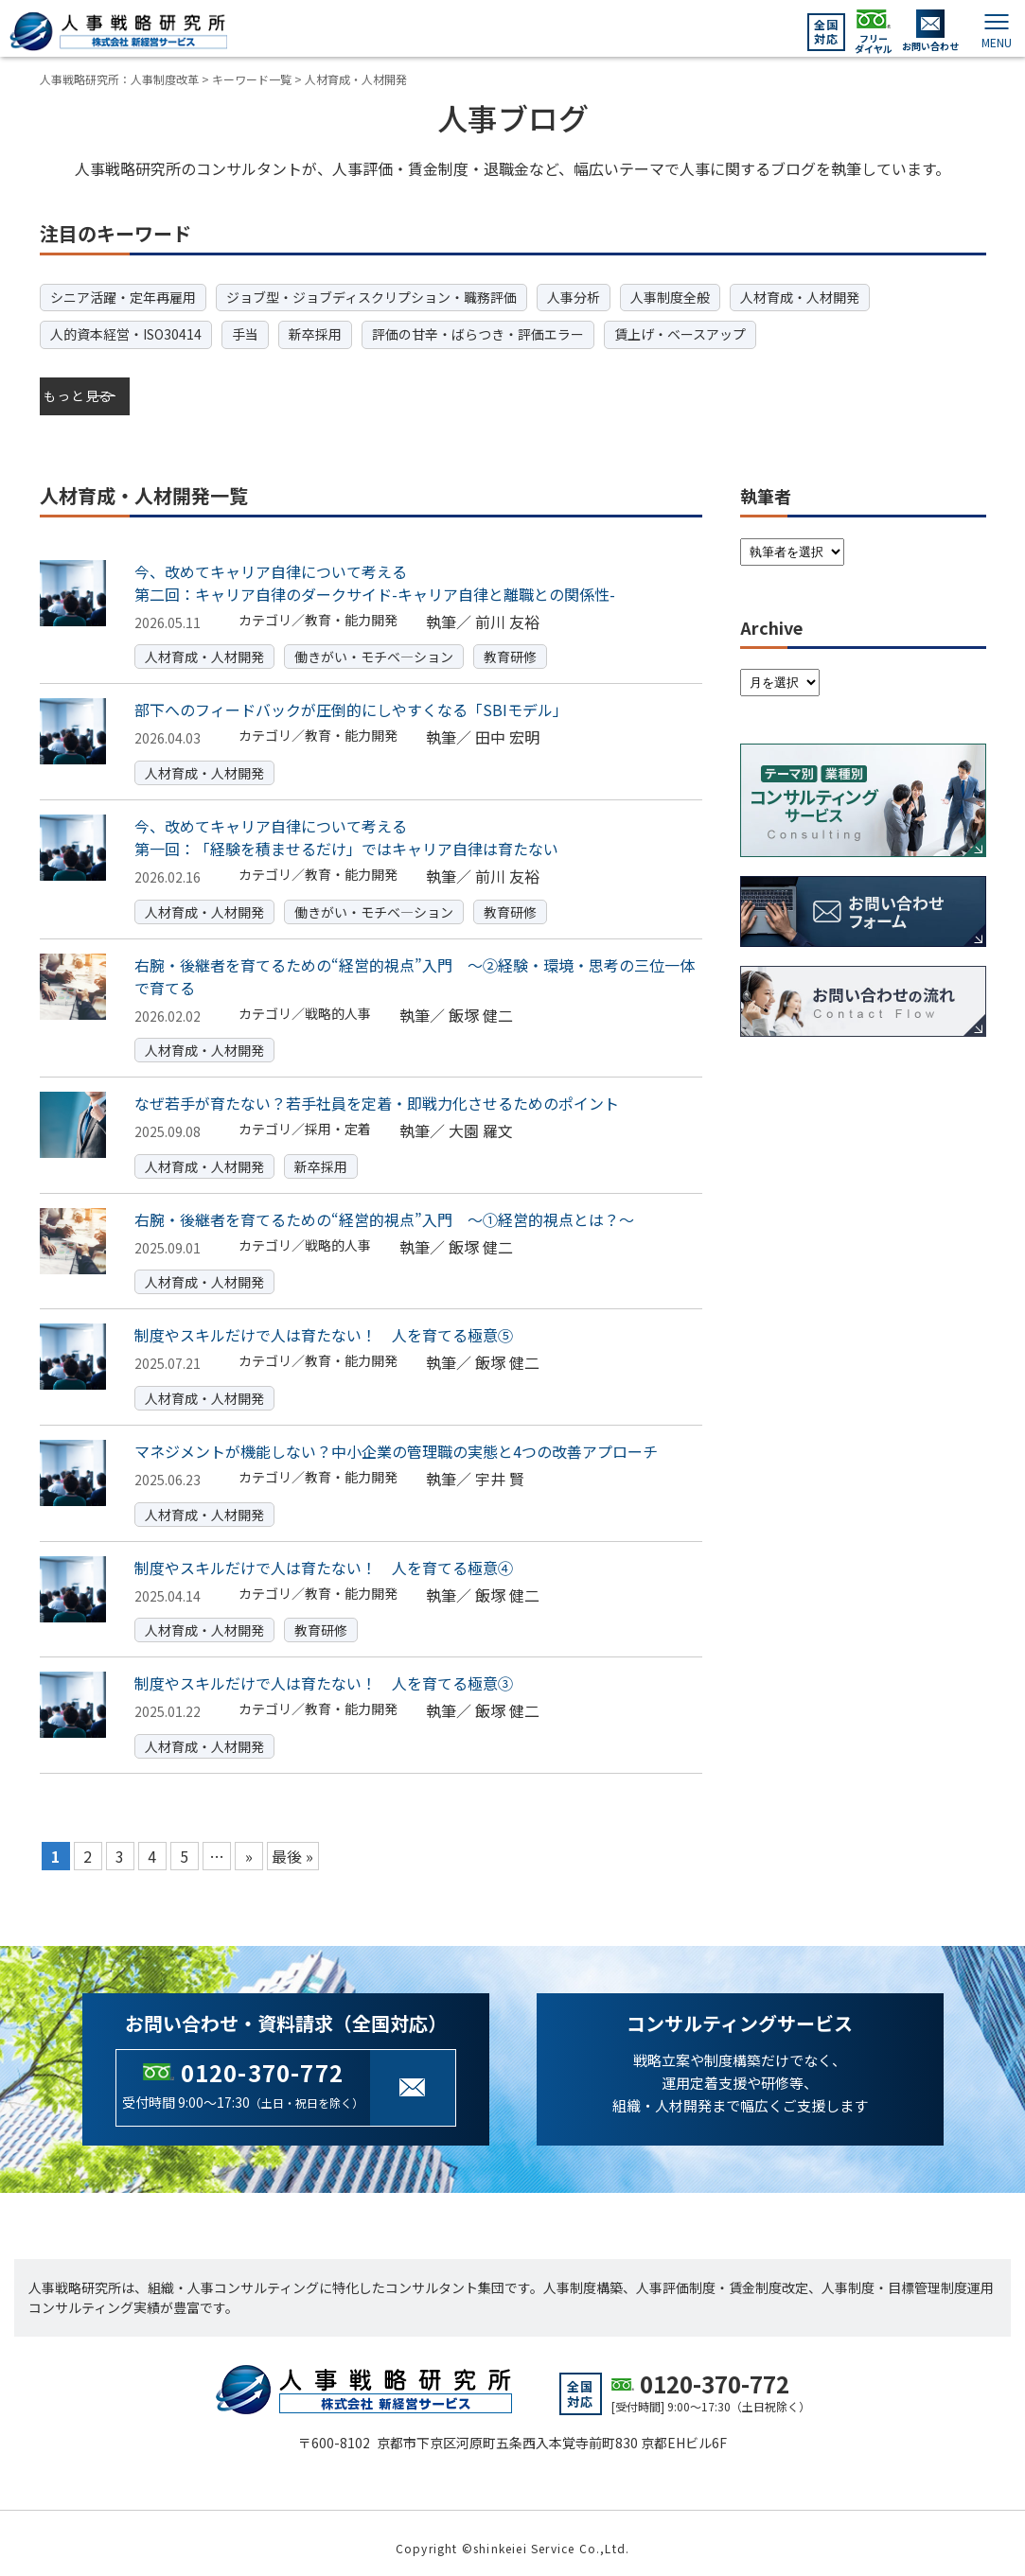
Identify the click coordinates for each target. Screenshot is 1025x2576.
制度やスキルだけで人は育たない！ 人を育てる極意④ (323, 1556)
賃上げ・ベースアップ (680, 333)
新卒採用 (315, 333)
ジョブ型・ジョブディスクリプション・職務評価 (371, 297)
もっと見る (81, 391)
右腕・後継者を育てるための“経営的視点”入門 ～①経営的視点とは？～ (384, 1209)
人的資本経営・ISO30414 (126, 333)
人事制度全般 (670, 297)
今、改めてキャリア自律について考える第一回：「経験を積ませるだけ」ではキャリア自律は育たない (346, 827)
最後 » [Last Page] (292, 1845)
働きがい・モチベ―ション (373, 646)
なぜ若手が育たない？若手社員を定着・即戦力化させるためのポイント (376, 1092)
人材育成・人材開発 (799, 297)
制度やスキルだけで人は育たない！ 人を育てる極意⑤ (323, 1324)
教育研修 (510, 646)
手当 (245, 333)
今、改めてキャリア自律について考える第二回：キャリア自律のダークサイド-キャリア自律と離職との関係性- (374, 572)
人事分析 (573, 297)
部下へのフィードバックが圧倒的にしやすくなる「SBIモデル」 (351, 699)
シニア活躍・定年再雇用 (123, 297)
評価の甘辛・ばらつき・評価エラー (478, 333)
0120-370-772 (262, 2061)
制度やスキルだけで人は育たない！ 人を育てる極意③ (323, 1672)
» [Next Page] (249, 1845)
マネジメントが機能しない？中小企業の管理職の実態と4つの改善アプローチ (396, 1440)
